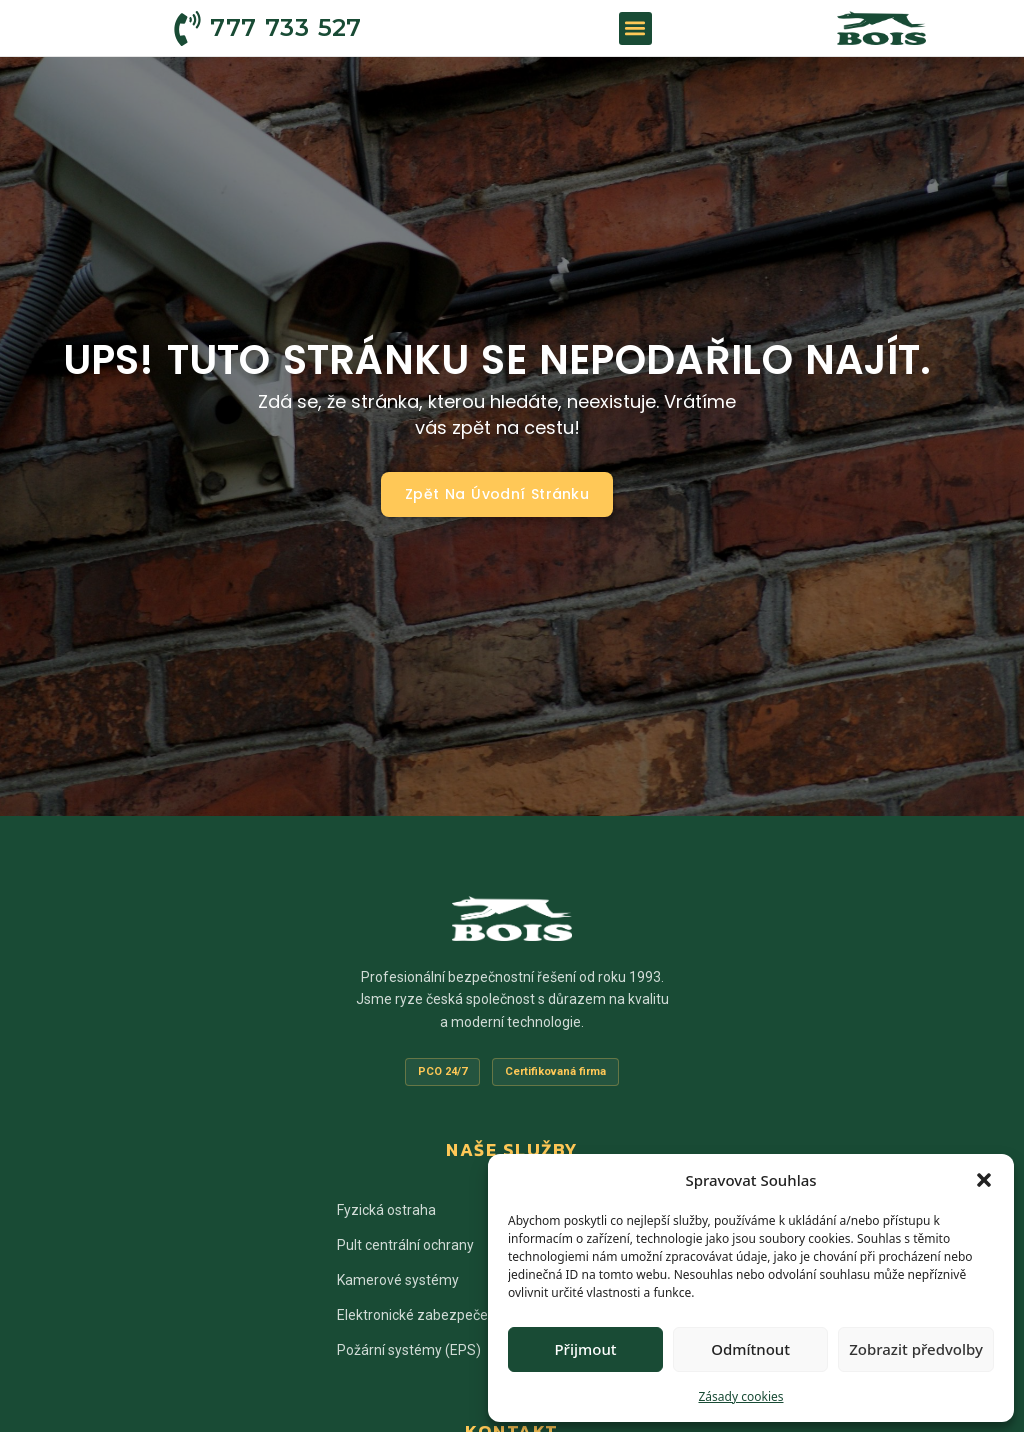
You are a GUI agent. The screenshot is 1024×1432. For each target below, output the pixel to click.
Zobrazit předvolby (916, 1349)
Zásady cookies (741, 1396)
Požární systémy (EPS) (409, 1350)
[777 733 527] (187, 28)
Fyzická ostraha (386, 1210)
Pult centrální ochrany (405, 1245)
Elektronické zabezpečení (418, 1315)
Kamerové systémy (398, 1280)
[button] (984, 1180)
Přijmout (585, 1349)
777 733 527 (285, 27)
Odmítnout (750, 1349)
